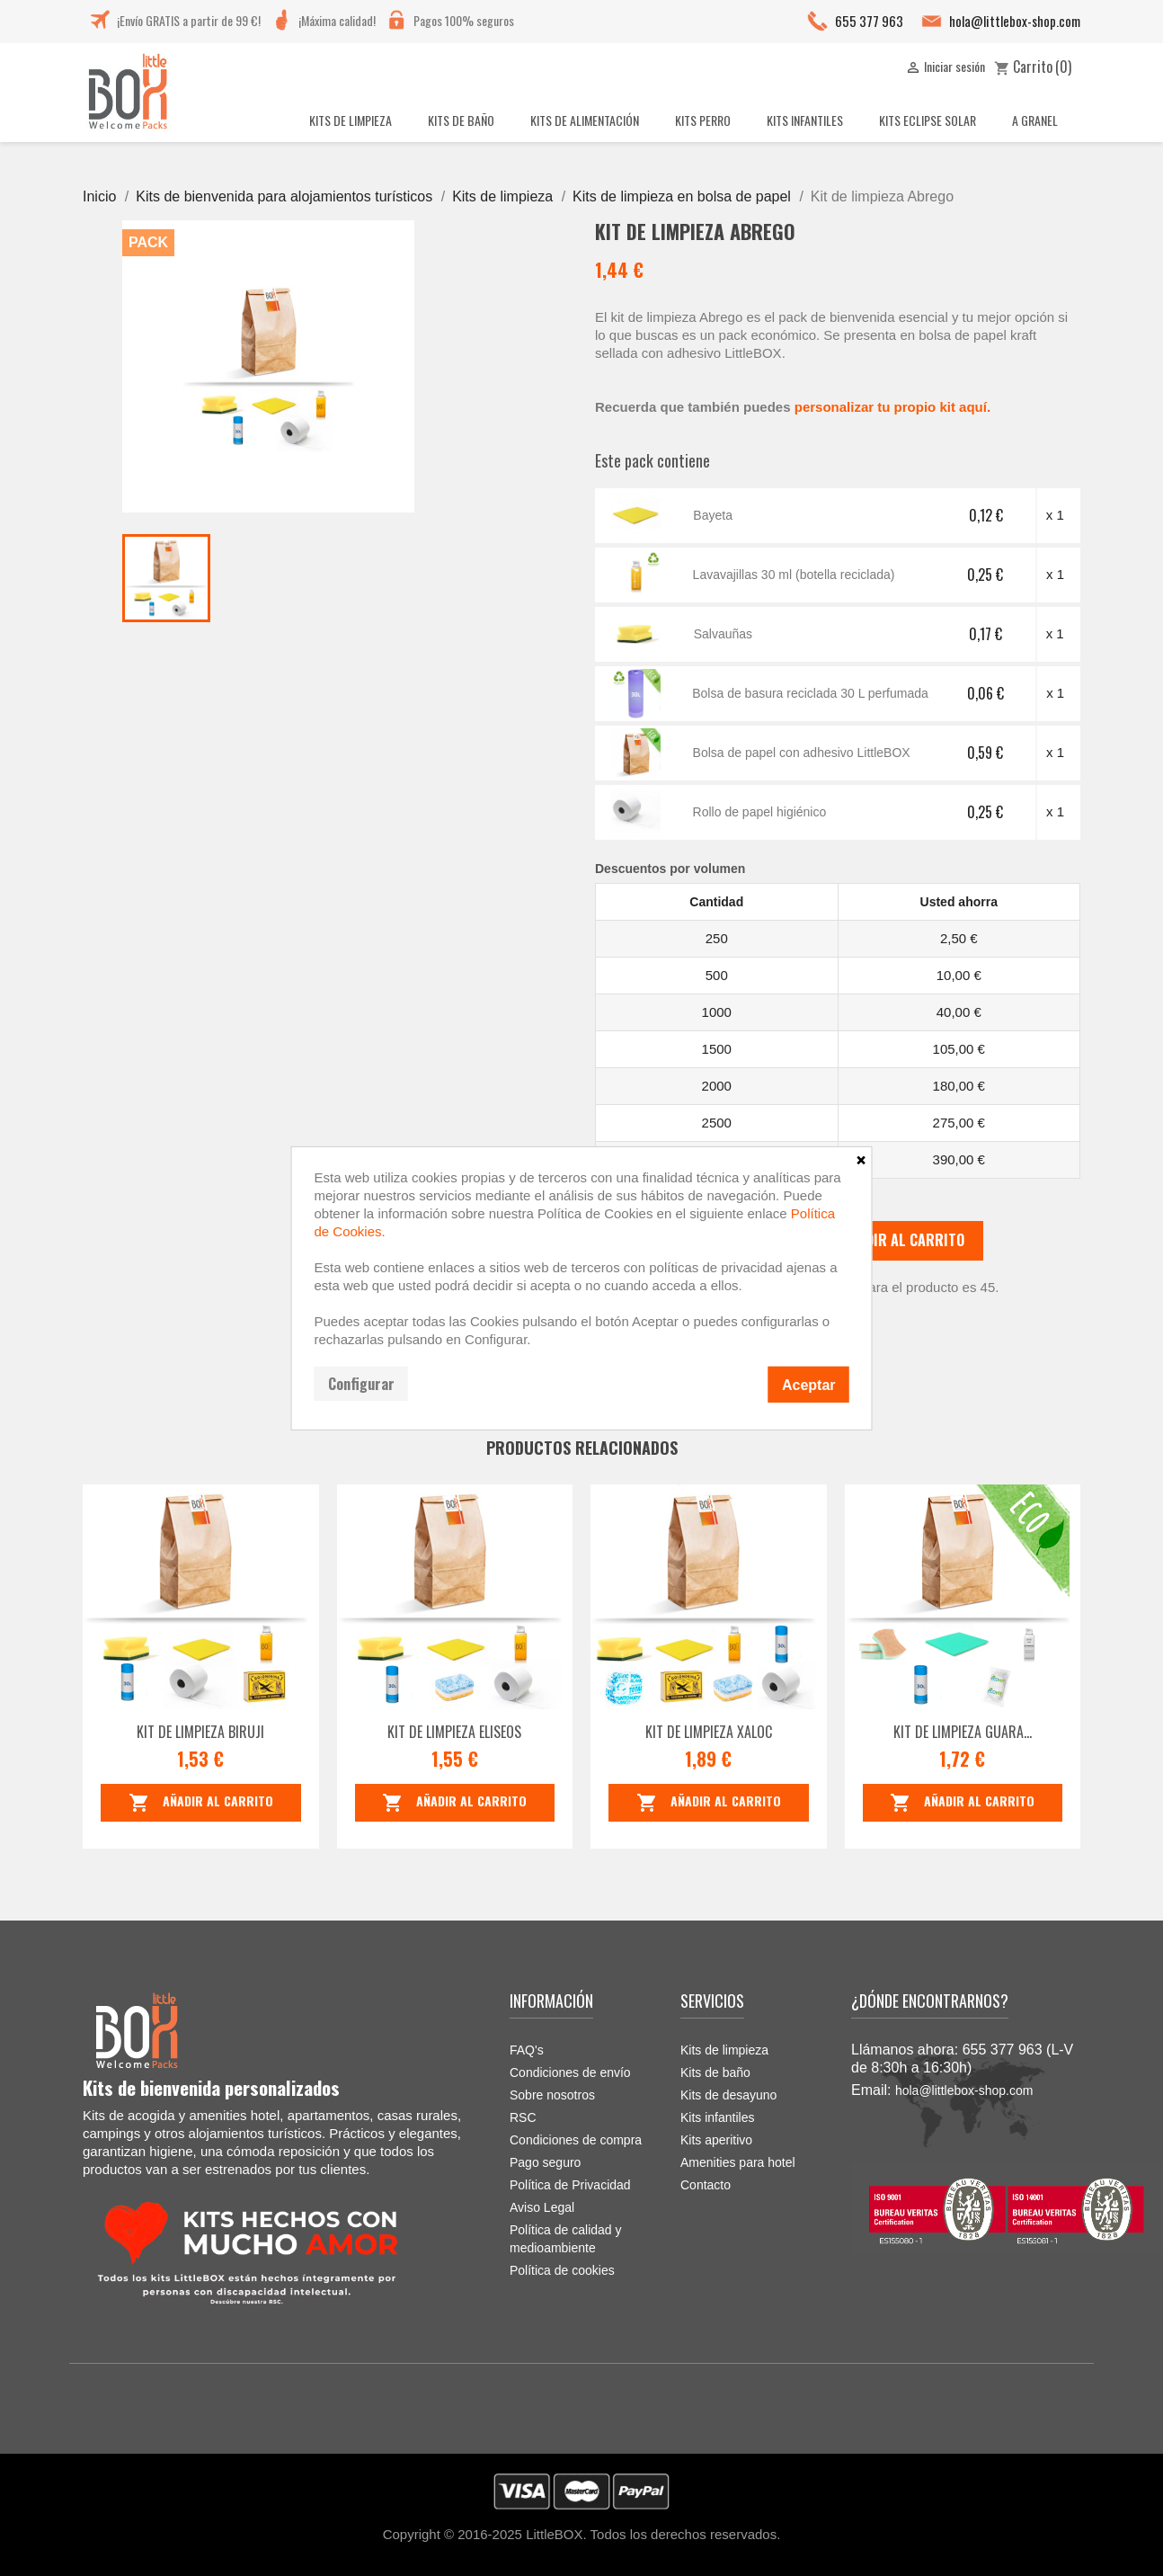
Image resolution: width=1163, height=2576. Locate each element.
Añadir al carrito (885, 1240)
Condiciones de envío (570, 2072)
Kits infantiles (717, 2117)
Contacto (705, 2185)
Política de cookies (562, 2270)
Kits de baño (715, 2072)
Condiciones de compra (576, 2140)
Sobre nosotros (552, 2095)
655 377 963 (869, 21)
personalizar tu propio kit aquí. (892, 406)
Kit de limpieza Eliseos (454, 1732)
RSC (523, 2117)
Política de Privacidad (570, 2185)
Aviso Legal (542, 2207)
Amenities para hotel (737, 2162)
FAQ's (527, 2050)
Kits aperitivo (716, 2140)
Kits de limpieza (724, 2050)
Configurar (361, 1383)
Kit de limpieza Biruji (200, 1732)
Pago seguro (545, 2162)
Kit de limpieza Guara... (962, 1732)
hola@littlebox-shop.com (1014, 21)
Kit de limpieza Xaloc (708, 1732)
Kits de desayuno (728, 2095)
